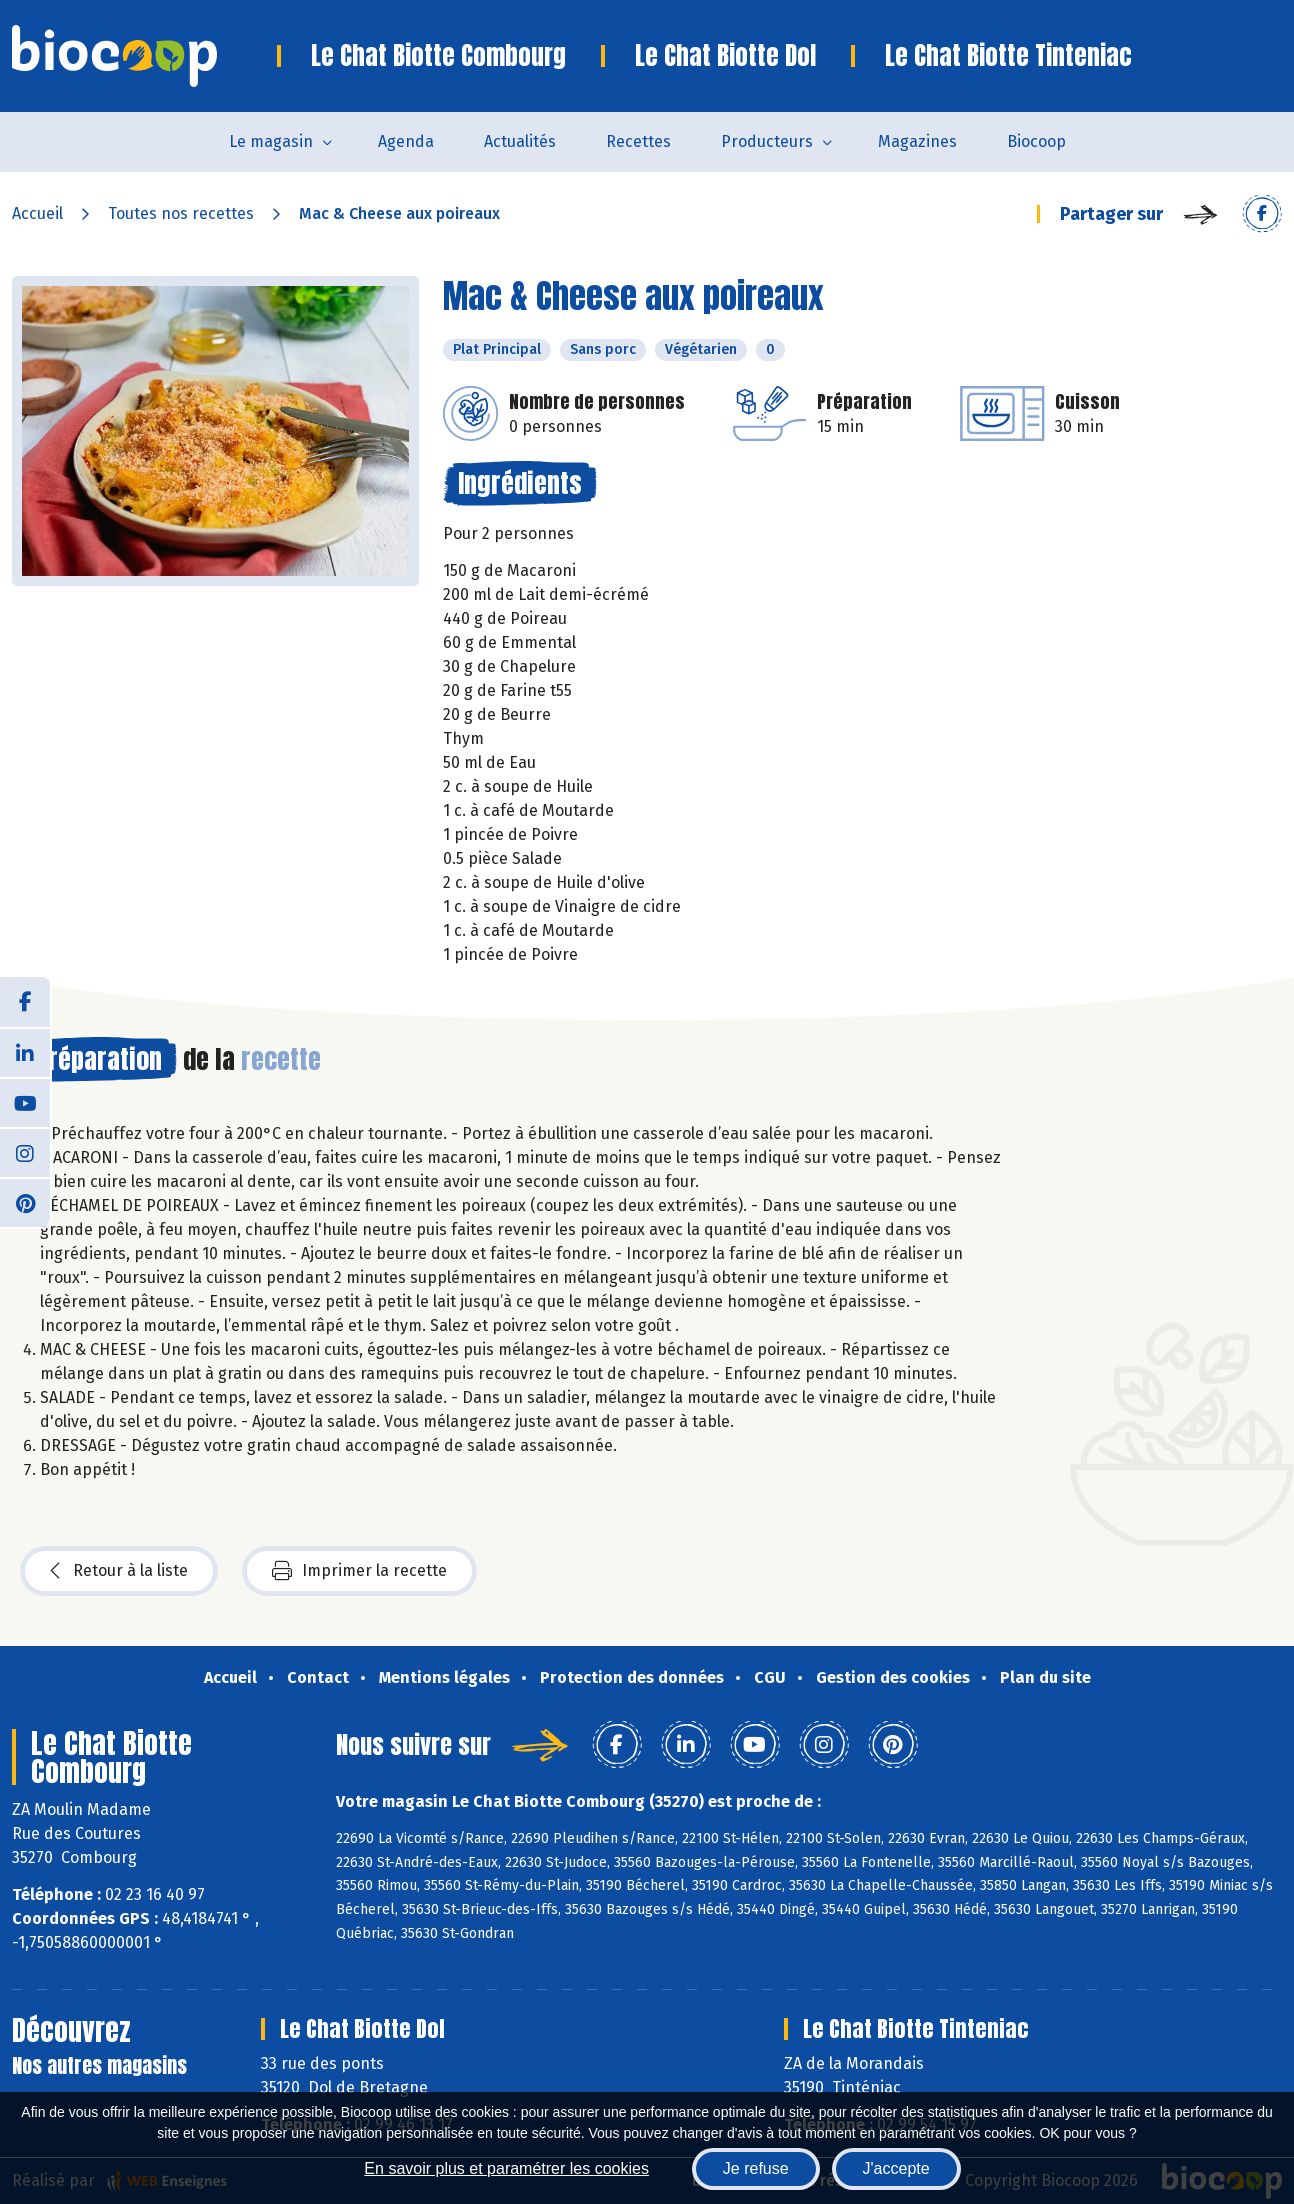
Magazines (917, 141)
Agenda (406, 141)
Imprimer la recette (359, 1571)
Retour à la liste (119, 1571)
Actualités (520, 141)
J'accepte (896, 2168)
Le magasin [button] (271, 141)
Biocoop (1036, 141)
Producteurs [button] (767, 141)
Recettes (638, 141)
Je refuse (756, 2168)
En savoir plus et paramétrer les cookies (506, 2168)
